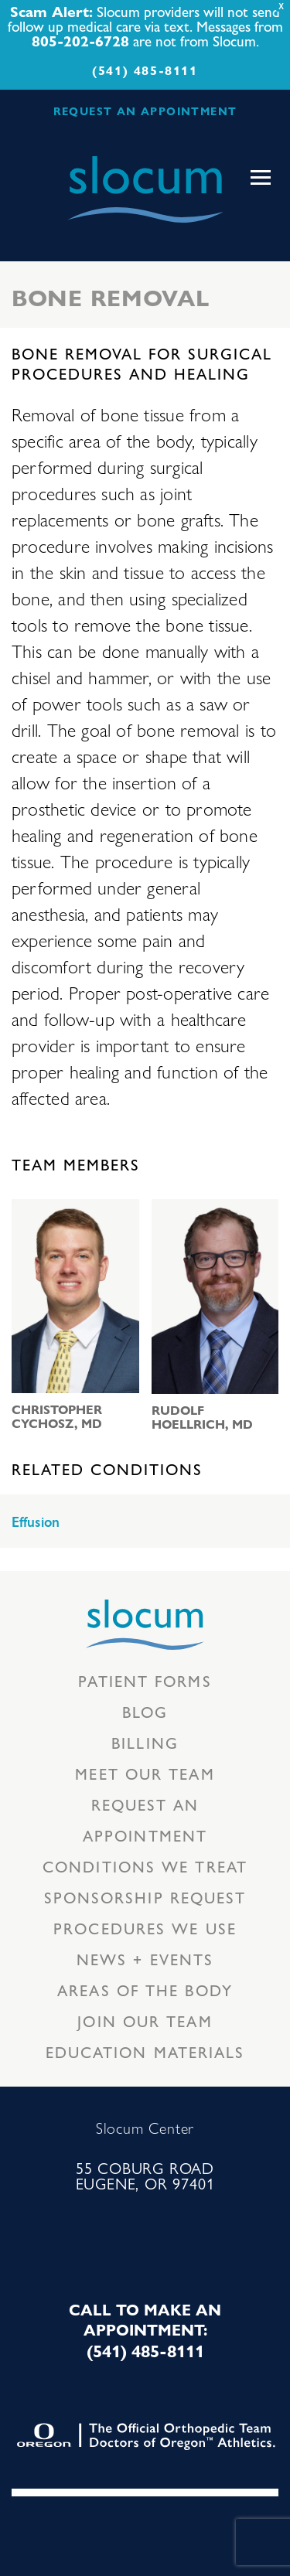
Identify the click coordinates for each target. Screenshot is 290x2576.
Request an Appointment (145, 1819)
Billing (145, 1742)
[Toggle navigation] (261, 178)
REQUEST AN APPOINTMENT (145, 110)
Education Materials (145, 2051)
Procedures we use (145, 1928)
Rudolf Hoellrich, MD (202, 1417)
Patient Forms (144, 1680)
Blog (145, 1711)
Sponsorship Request (145, 1897)
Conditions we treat (145, 1866)
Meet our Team (144, 1773)
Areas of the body (145, 1989)
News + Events (145, 1958)
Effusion (36, 1522)
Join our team (144, 2020)
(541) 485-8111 (144, 70)
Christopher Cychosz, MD (57, 1416)
